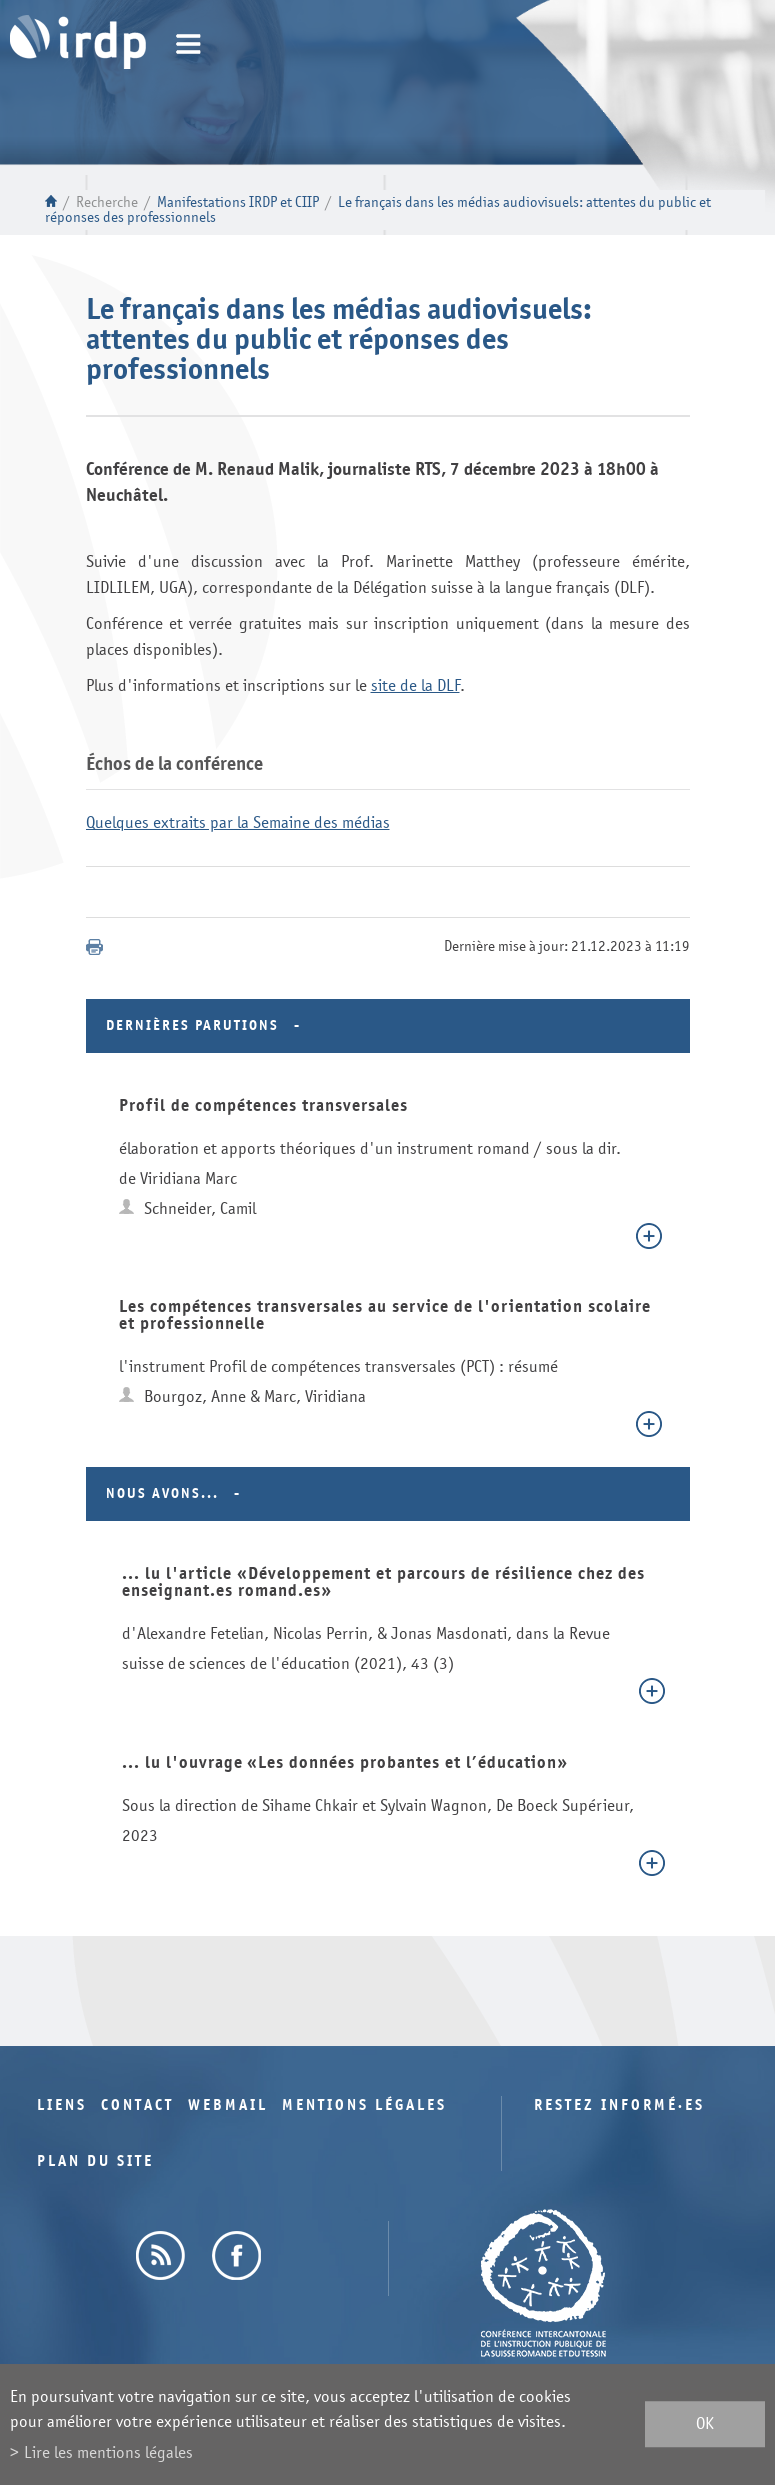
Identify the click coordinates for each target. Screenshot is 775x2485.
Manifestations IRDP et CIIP (238, 202)
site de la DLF (415, 685)
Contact (137, 2105)
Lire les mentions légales (108, 2452)
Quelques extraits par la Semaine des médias (238, 822)
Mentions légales (364, 2105)
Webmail (228, 2105)
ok (705, 2424)
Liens (62, 2105)
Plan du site (95, 2161)
